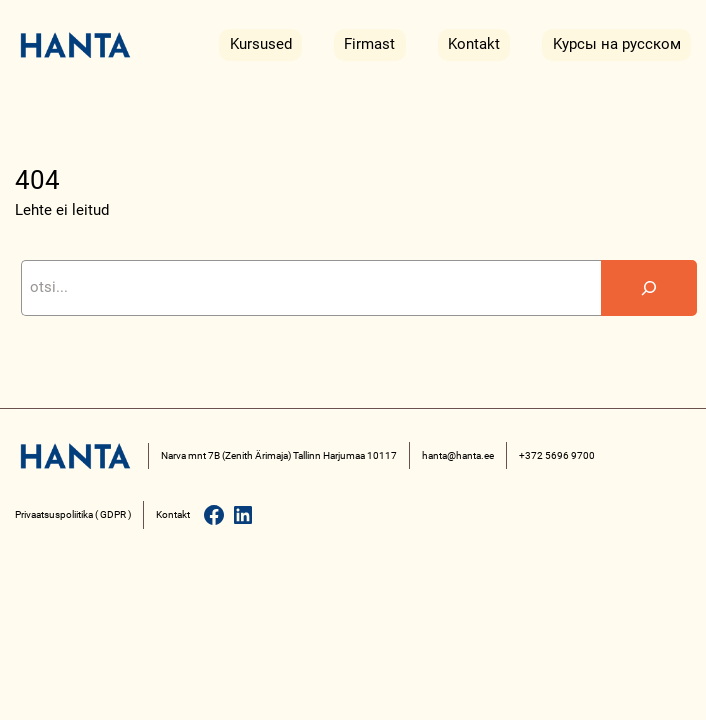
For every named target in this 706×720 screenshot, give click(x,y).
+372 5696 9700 (557, 455)
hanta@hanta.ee (458, 455)
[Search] (649, 288)
